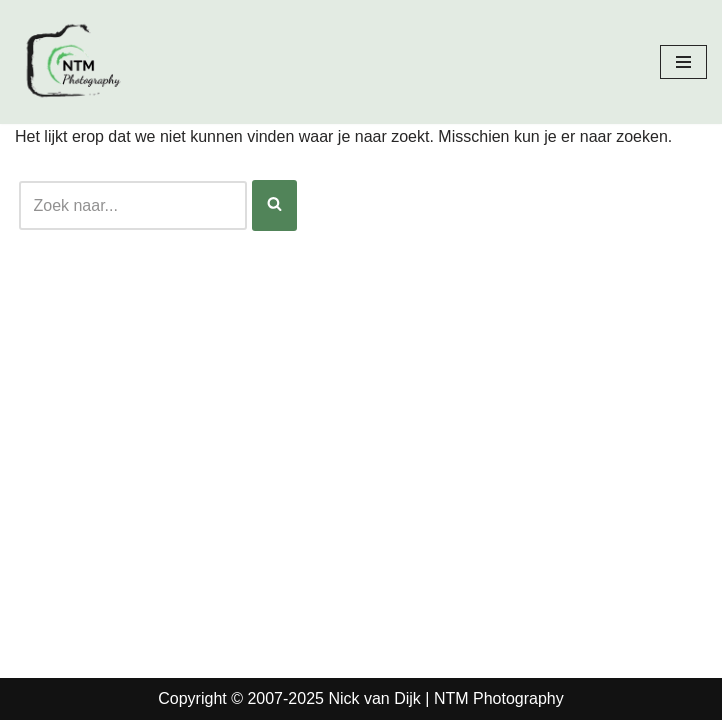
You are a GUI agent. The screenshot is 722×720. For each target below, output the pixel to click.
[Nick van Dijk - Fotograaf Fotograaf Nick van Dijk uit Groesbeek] (75, 62)
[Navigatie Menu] (683, 62)
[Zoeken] (133, 206)
